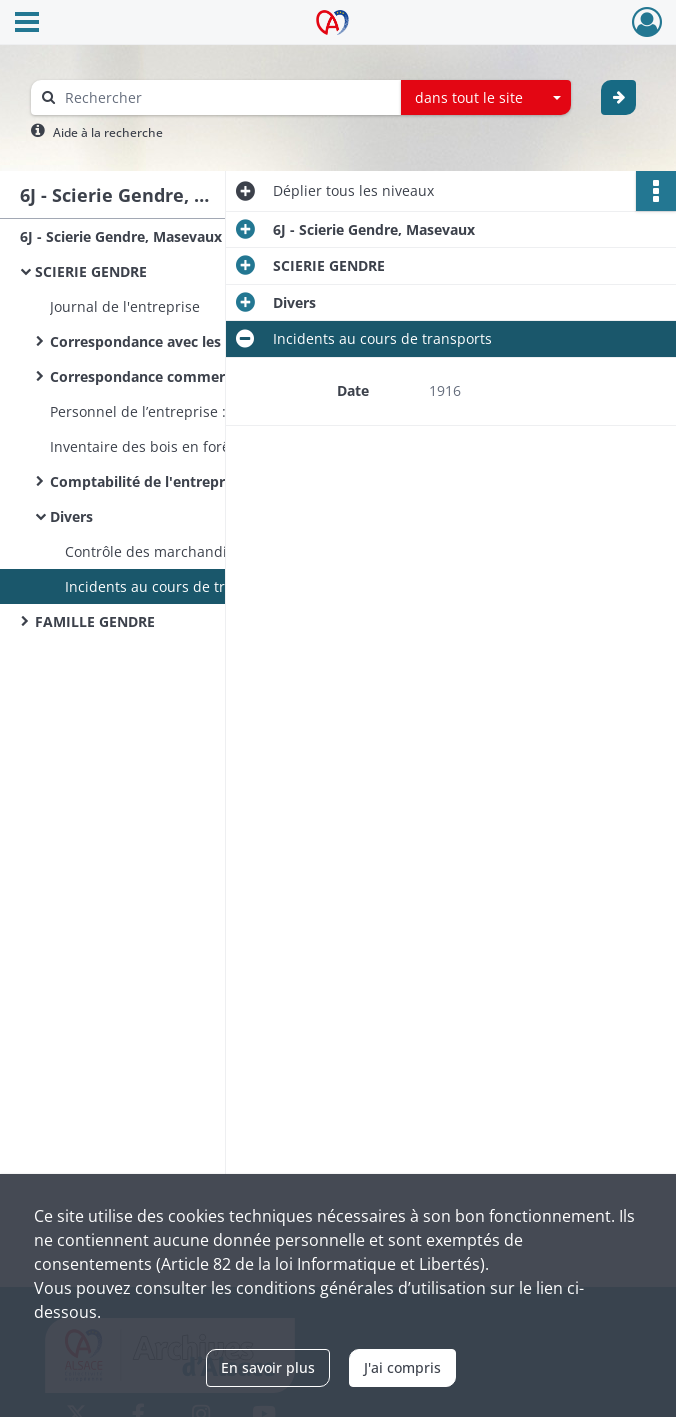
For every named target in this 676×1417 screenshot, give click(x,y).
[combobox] (486, 98)
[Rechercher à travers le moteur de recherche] (226, 97)
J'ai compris (402, 1367)
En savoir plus (268, 1367)
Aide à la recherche (108, 132)
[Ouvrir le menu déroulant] (27, 24)
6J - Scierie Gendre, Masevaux (121, 236)
